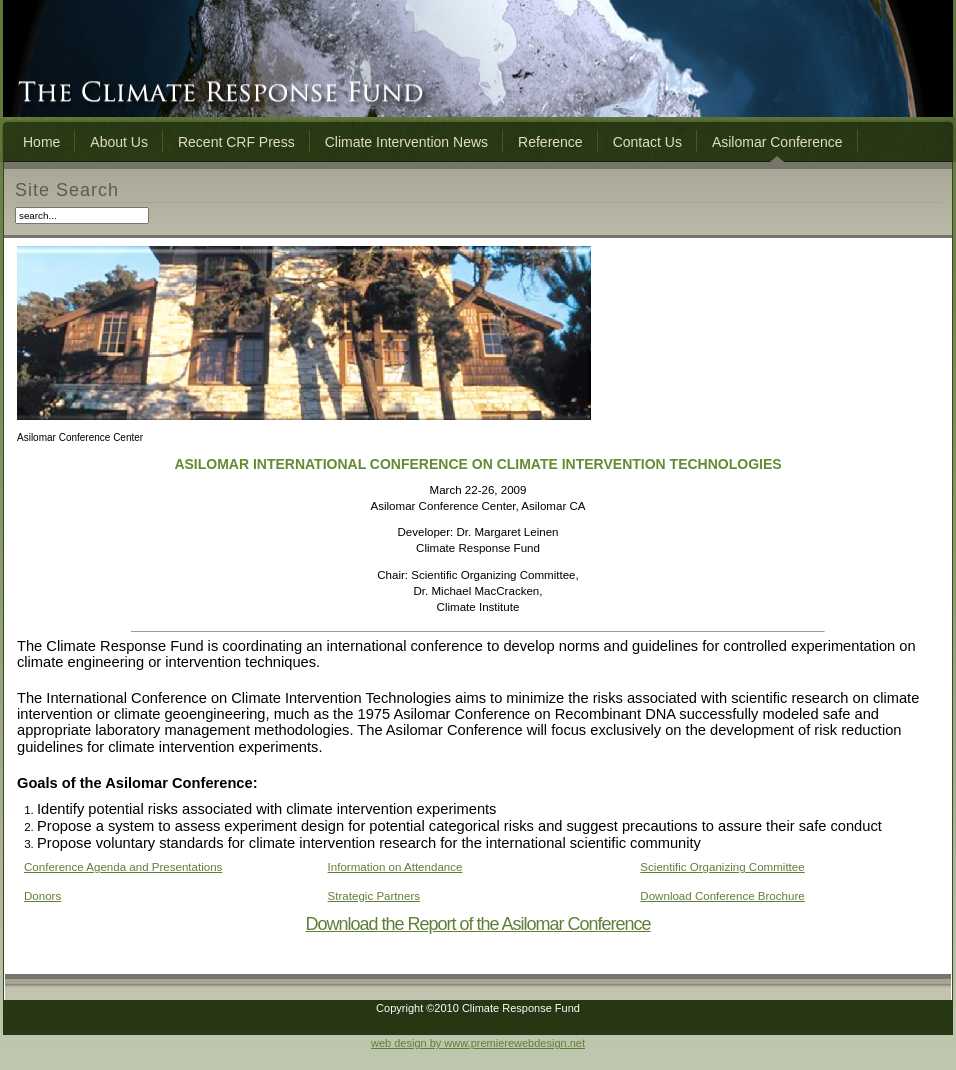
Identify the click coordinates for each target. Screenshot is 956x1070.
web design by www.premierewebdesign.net (478, 1043)
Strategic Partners (374, 896)
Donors (42, 896)
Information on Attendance (395, 867)
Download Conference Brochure (722, 896)
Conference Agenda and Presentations (123, 867)
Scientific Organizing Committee (722, 867)
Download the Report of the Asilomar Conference (477, 924)
